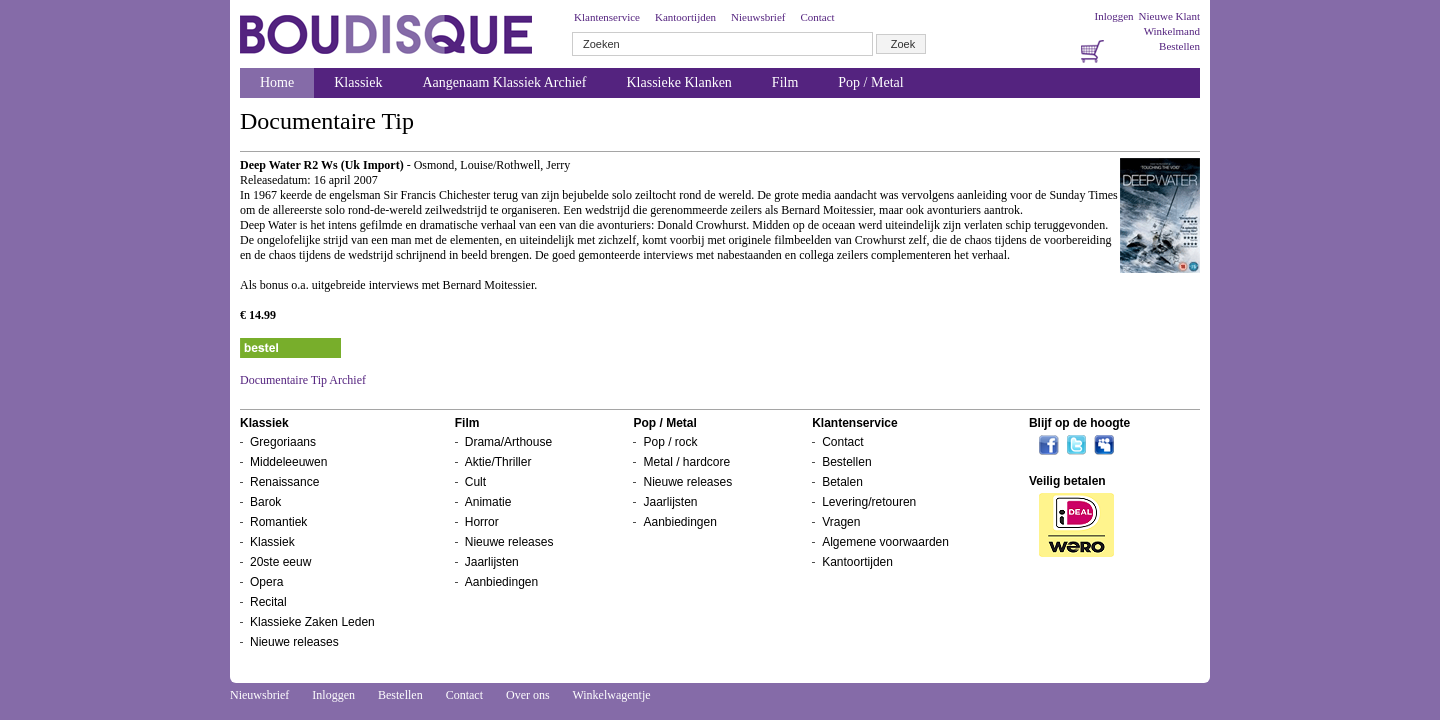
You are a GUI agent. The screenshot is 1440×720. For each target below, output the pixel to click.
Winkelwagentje (611, 695)
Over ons (528, 695)
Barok (265, 502)
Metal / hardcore (686, 462)
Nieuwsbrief (758, 17)
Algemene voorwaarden (885, 542)
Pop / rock (670, 442)
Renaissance (284, 482)
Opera (266, 582)
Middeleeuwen (288, 462)
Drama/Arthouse (508, 442)
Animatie (488, 502)
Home (277, 82)
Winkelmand (1172, 31)
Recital (268, 602)
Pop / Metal (870, 82)
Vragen (841, 522)
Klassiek (358, 82)
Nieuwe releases (294, 642)
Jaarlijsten (492, 562)
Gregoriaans (283, 442)
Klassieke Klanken (679, 82)
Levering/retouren (869, 502)
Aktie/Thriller (498, 462)
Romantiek (278, 522)
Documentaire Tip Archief (303, 380)
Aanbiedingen (501, 582)
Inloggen (1113, 16)
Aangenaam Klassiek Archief (504, 82)
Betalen (842, 482)
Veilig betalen (1067, 481)
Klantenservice (607, 17)
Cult (475, 482)
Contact (817, 17)
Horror (482, 522)
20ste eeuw (280, 562)
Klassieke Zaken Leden (312, 622)
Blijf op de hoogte (1079, 423)
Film (785, 82)
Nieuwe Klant (1169, 16)
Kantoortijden (685, 17)
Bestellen (1179, 46)
